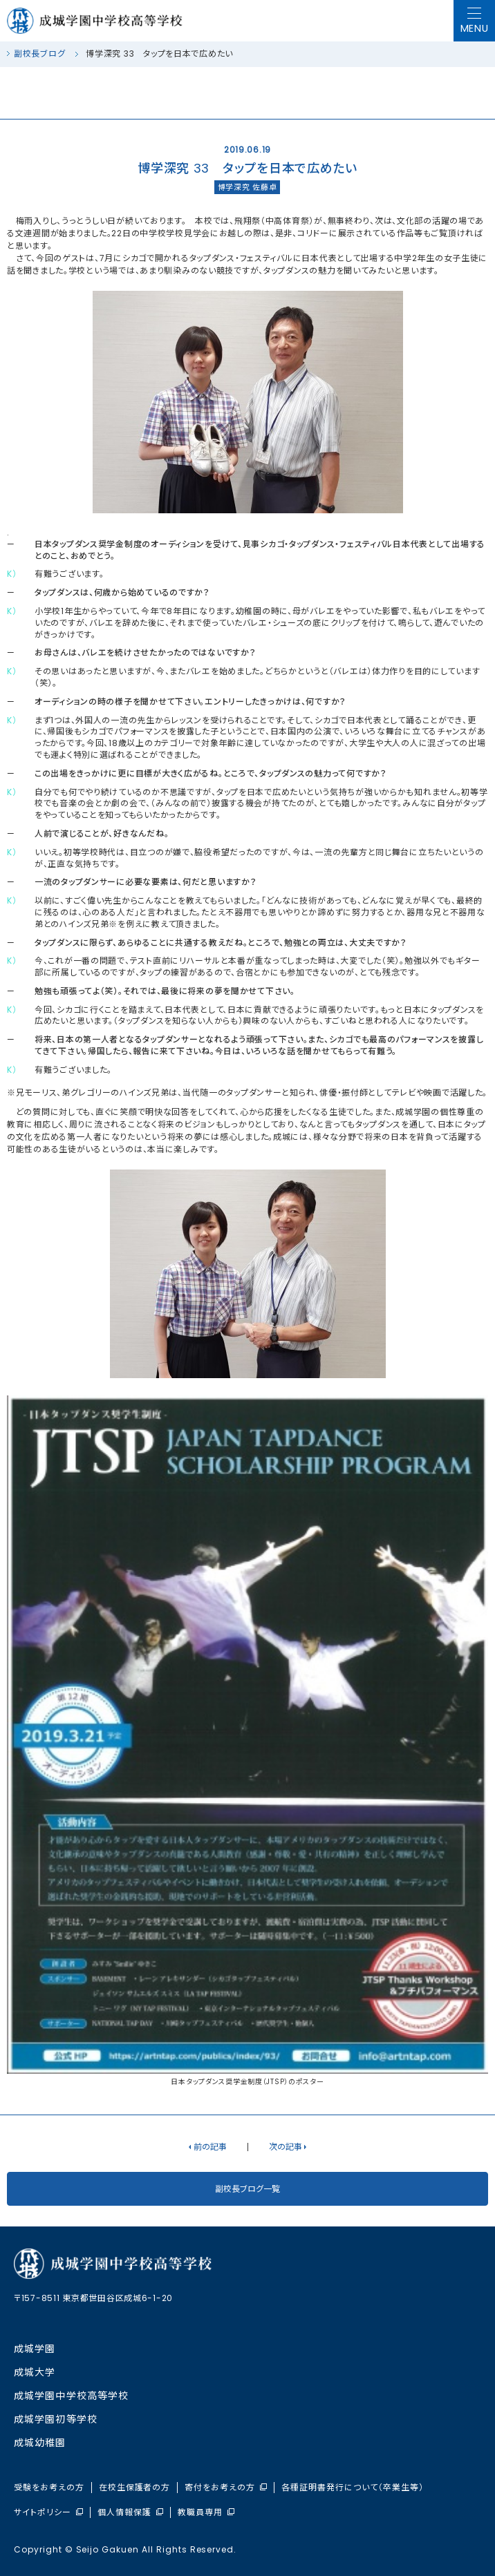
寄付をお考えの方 (226, 2487)
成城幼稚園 (40, 2443)
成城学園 (34, 2349)
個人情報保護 (130, 2512)
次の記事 (285, 2147)
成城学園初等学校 (55, 2419)
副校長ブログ (39, 53)
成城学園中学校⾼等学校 (71, 2396)
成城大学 (34, 2372)
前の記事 (210, 2147)
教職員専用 (206, 2512)
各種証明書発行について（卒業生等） (352, 2487)
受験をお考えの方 (49, 2487)
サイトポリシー (48, 2512)
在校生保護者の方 (135, 2487)
